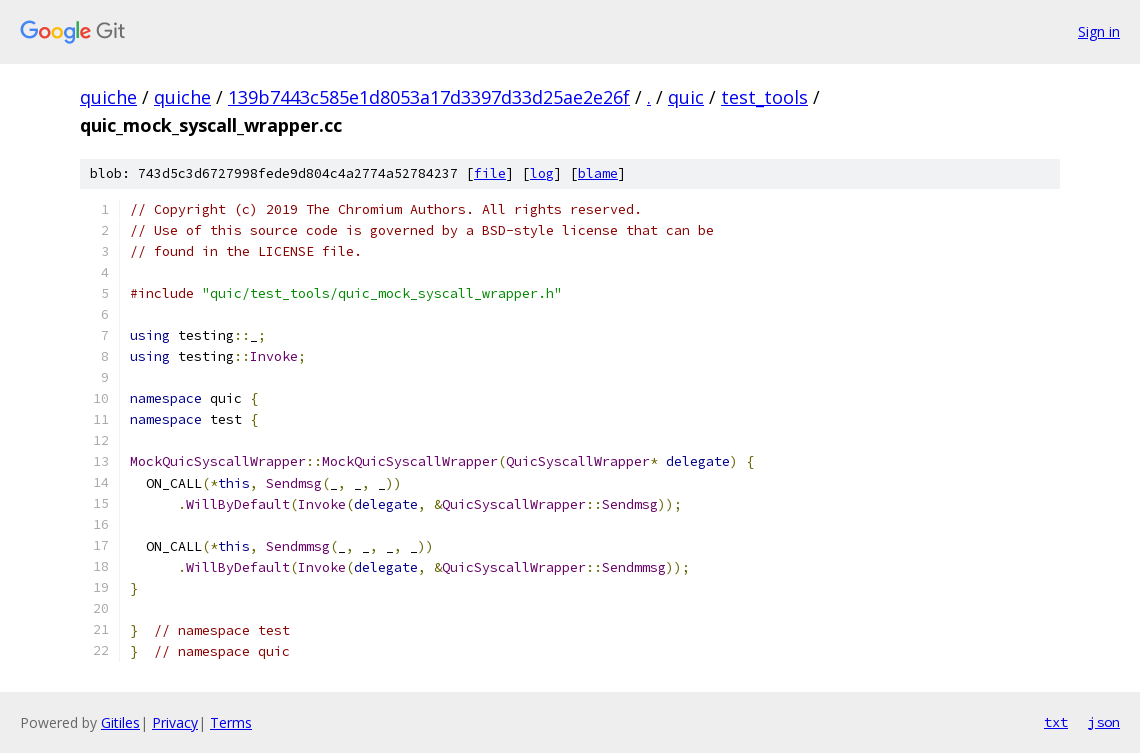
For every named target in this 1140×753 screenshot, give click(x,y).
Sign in (1099, 31)
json (1104, 722)
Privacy (175, 722)
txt (1056, 722)
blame (598, 173)
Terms (231, 722)
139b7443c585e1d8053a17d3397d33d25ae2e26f (429, 97)
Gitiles (120, 722)
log (542, 173)
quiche (108, 97)
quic (686, 97)
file (490, 173)
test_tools (764, 97)
